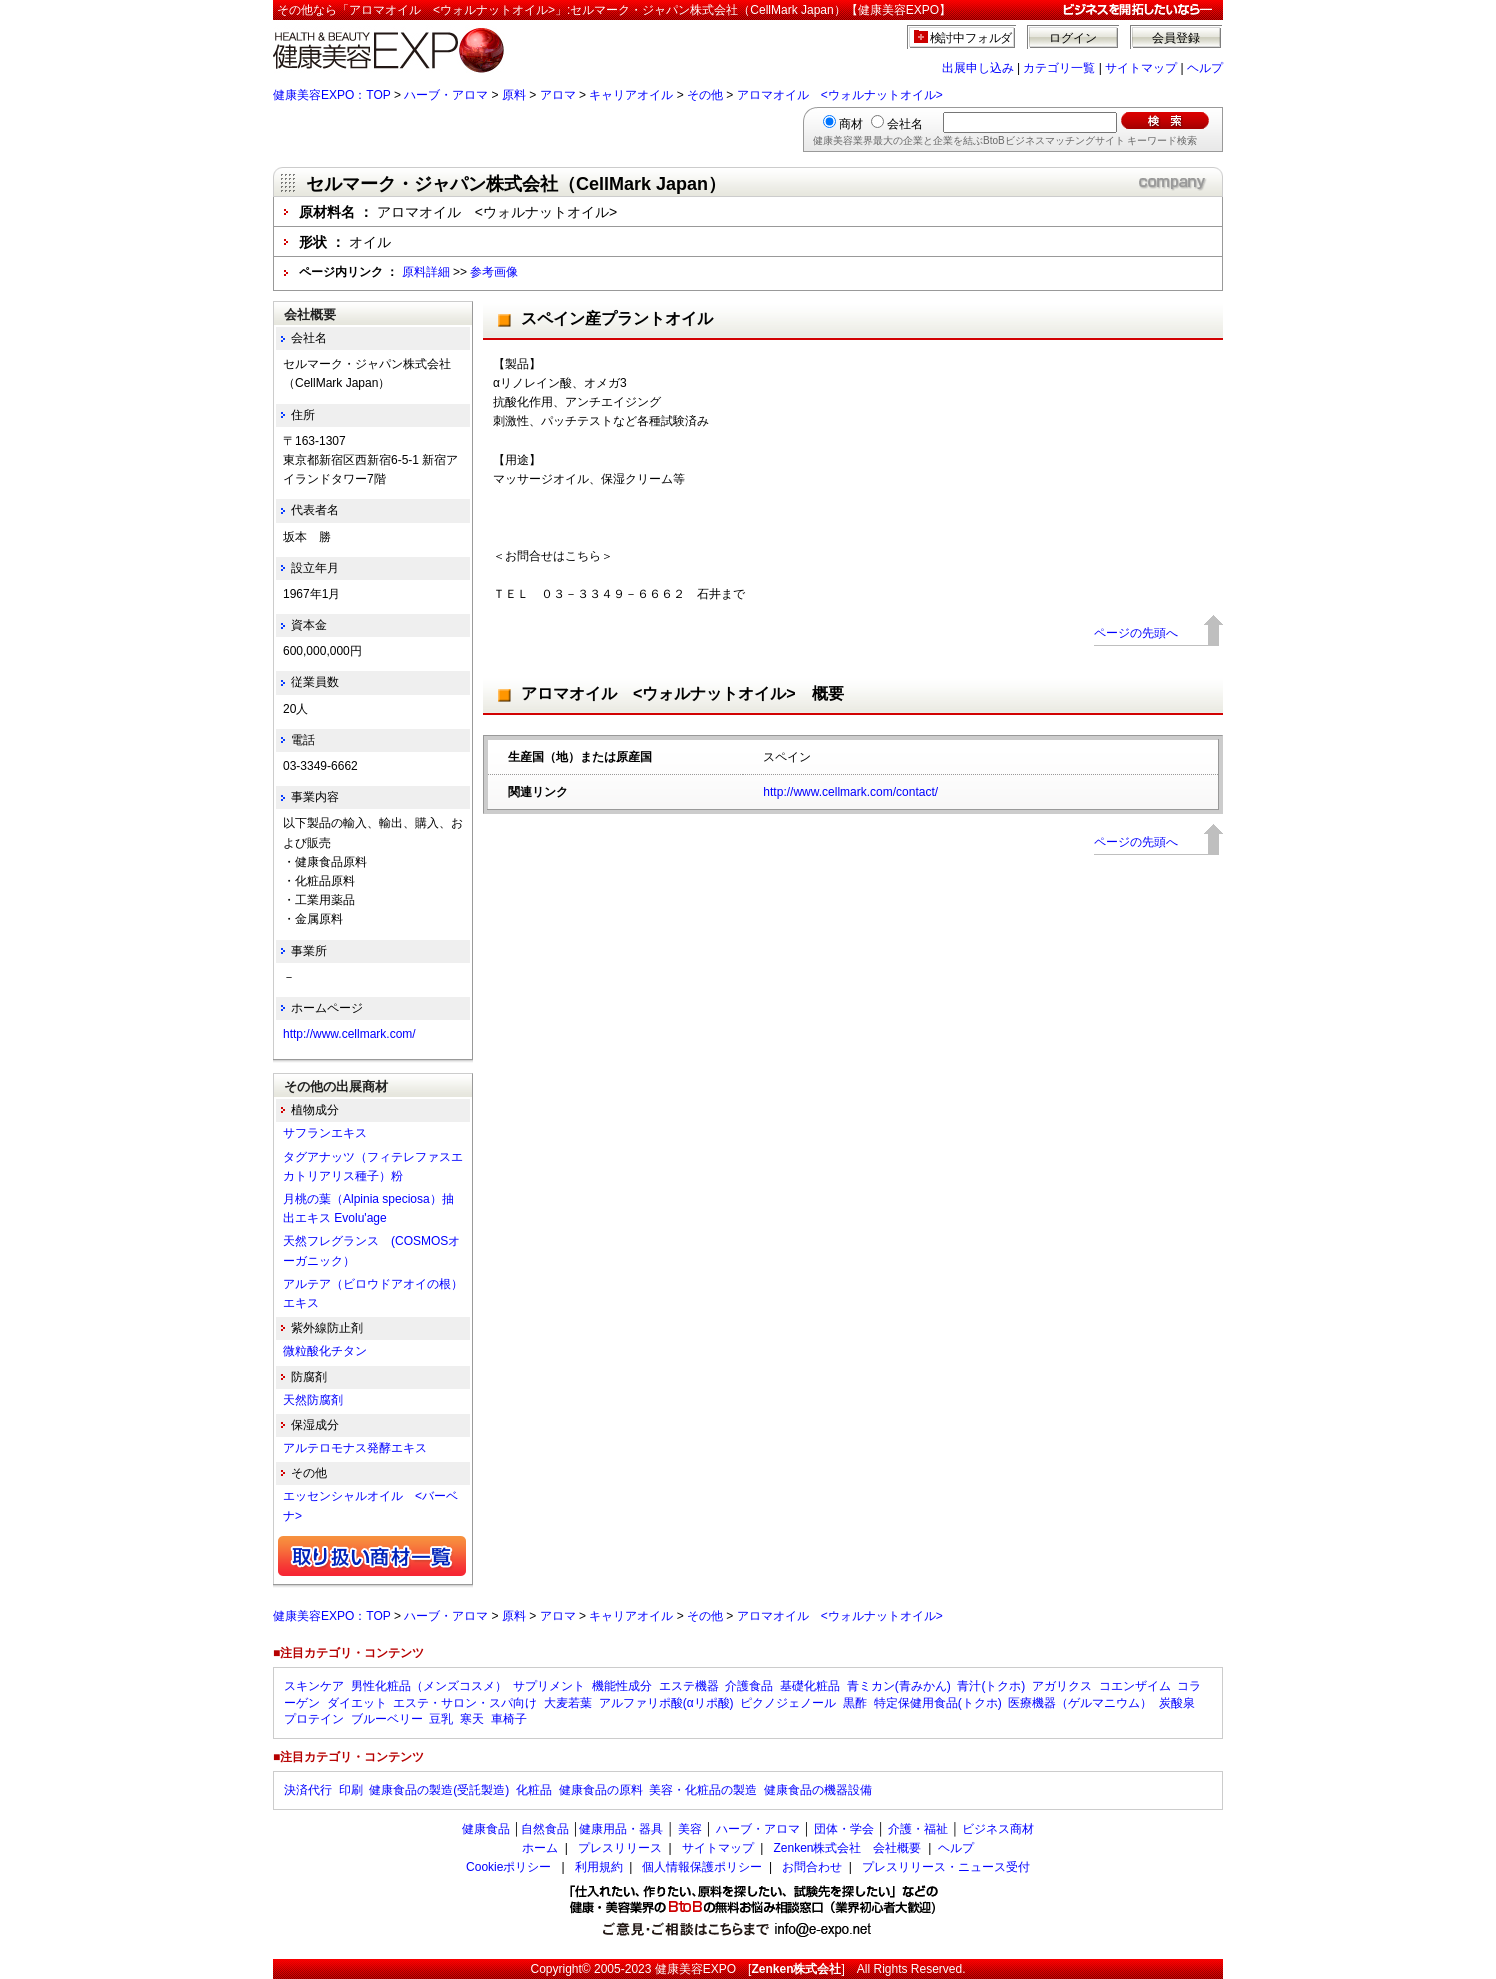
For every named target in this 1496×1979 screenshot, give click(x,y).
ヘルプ (1205, 68)
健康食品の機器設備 (818, 1790)
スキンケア (314, 1686)
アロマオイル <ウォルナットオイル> (840, 95)
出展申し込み (978, 68)
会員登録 (1176, 38)
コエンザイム (1135, 1686)
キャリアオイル (631, 95)
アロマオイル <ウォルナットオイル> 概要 (682, 693)
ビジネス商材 (998, 1829)
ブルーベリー (387, 1719)
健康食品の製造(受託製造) (439, 1790)
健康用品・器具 (621, 1829)
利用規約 (599, 1867)
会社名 (905, 124)
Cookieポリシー (508, 1867)
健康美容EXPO (695, 1969)
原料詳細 (426, 272)
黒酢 (855, 1703)
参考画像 (494, 272)
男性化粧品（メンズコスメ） (429, 1686)
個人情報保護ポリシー (702, 1867)
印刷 (351, 1790)
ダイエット (357, 1703)
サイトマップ (1141, 68)
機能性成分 (622, 1686)
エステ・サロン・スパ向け (465, 1703)
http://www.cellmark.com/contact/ (850, 792)
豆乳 (441, 1719)
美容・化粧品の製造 (703, 1790)
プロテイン (314, 1719)
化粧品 (534, 1790)
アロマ (558, 95)
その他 (705, 95)
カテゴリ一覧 (1059, 68)
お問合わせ (812, 1867)
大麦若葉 (568, 1703)
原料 (514, 95)
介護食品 (749, 1686)
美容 (690, 1829)
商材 (851, 124)
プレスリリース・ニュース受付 (946, 1867)
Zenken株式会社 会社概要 (847, 1848)
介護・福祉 (918, 1829)
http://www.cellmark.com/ (349, 1034)
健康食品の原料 (601, 1790)
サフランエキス (325, 1133)
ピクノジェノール (788, 1703)
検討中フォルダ (971, 38)
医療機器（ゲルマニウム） (1080, 1703)
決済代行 (308, 1790)
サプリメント (549, 1686)
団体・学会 (844, 1829)
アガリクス (1062, 1686)
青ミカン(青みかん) (899, 1686)
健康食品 (486, 1829)
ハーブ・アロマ (446, 95)
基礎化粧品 (810, 1686)
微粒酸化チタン (325, 1351)
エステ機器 (689, 1686)
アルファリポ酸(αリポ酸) (666, 1703)
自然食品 (545, 1829)
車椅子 (509, 1719)
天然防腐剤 (313, 1400)
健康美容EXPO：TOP (332, 95)
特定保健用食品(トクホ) (938, 1703)
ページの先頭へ (1136, 633)
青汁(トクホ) (991, 1686)
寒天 (472, 1719)
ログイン (1073, 38)
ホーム (540, 1848)
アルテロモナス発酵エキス (355, 1448)
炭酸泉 (1177, 1703)
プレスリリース (620, 1848)
